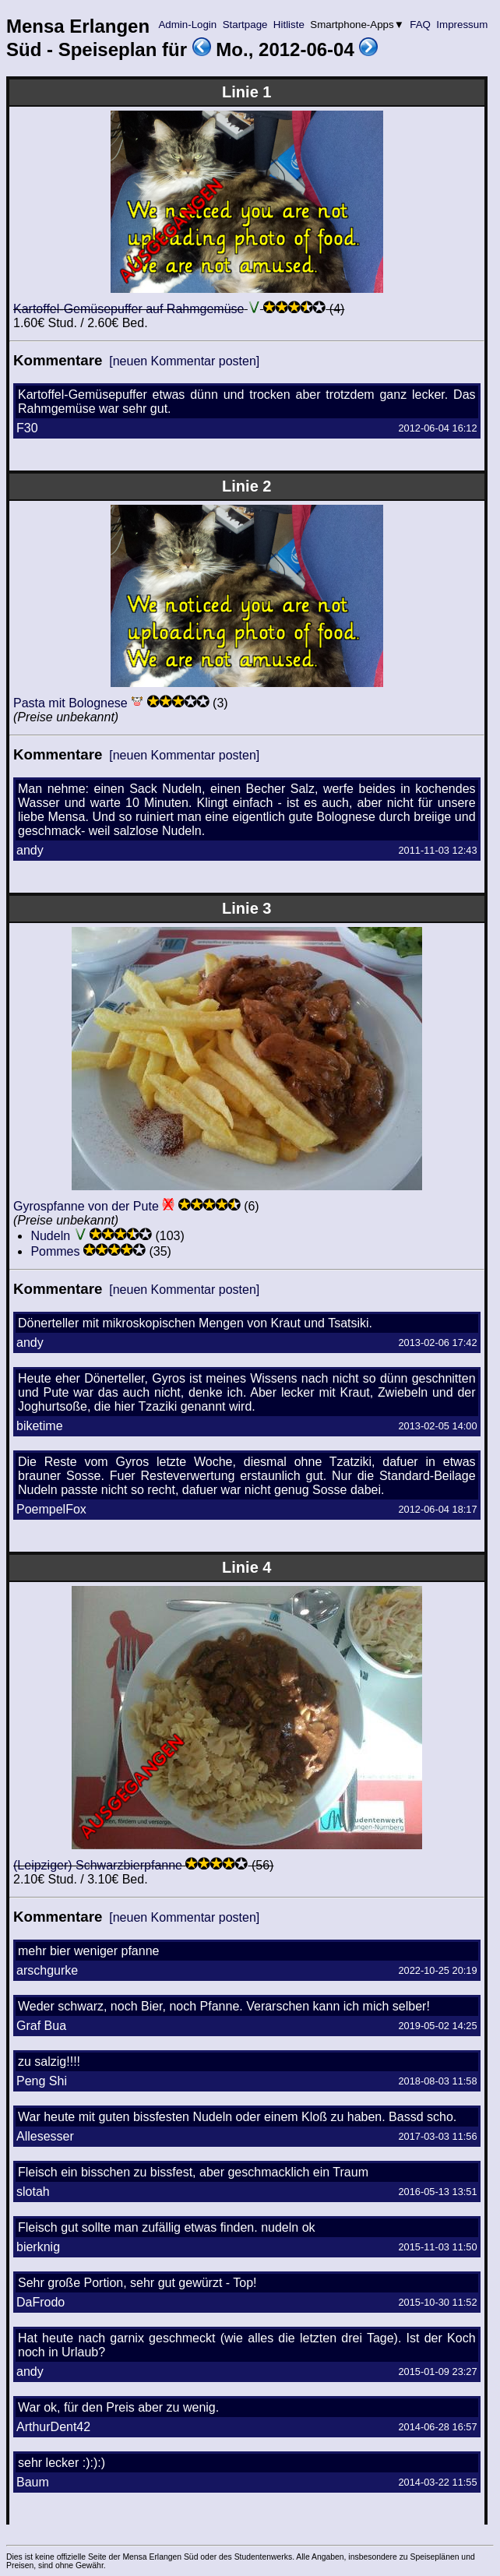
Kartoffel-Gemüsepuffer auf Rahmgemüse (128, 308)
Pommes (54, 1251)
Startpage (245, 24)
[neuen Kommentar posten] (184, 361)
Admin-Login (188, 24)
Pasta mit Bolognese (70, 703)
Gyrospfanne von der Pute (86, 1206)
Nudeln (50, 1235)
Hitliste (288, 24)
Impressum (462, 24)
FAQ (420, 24)
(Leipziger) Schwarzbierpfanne (97, 1865)
